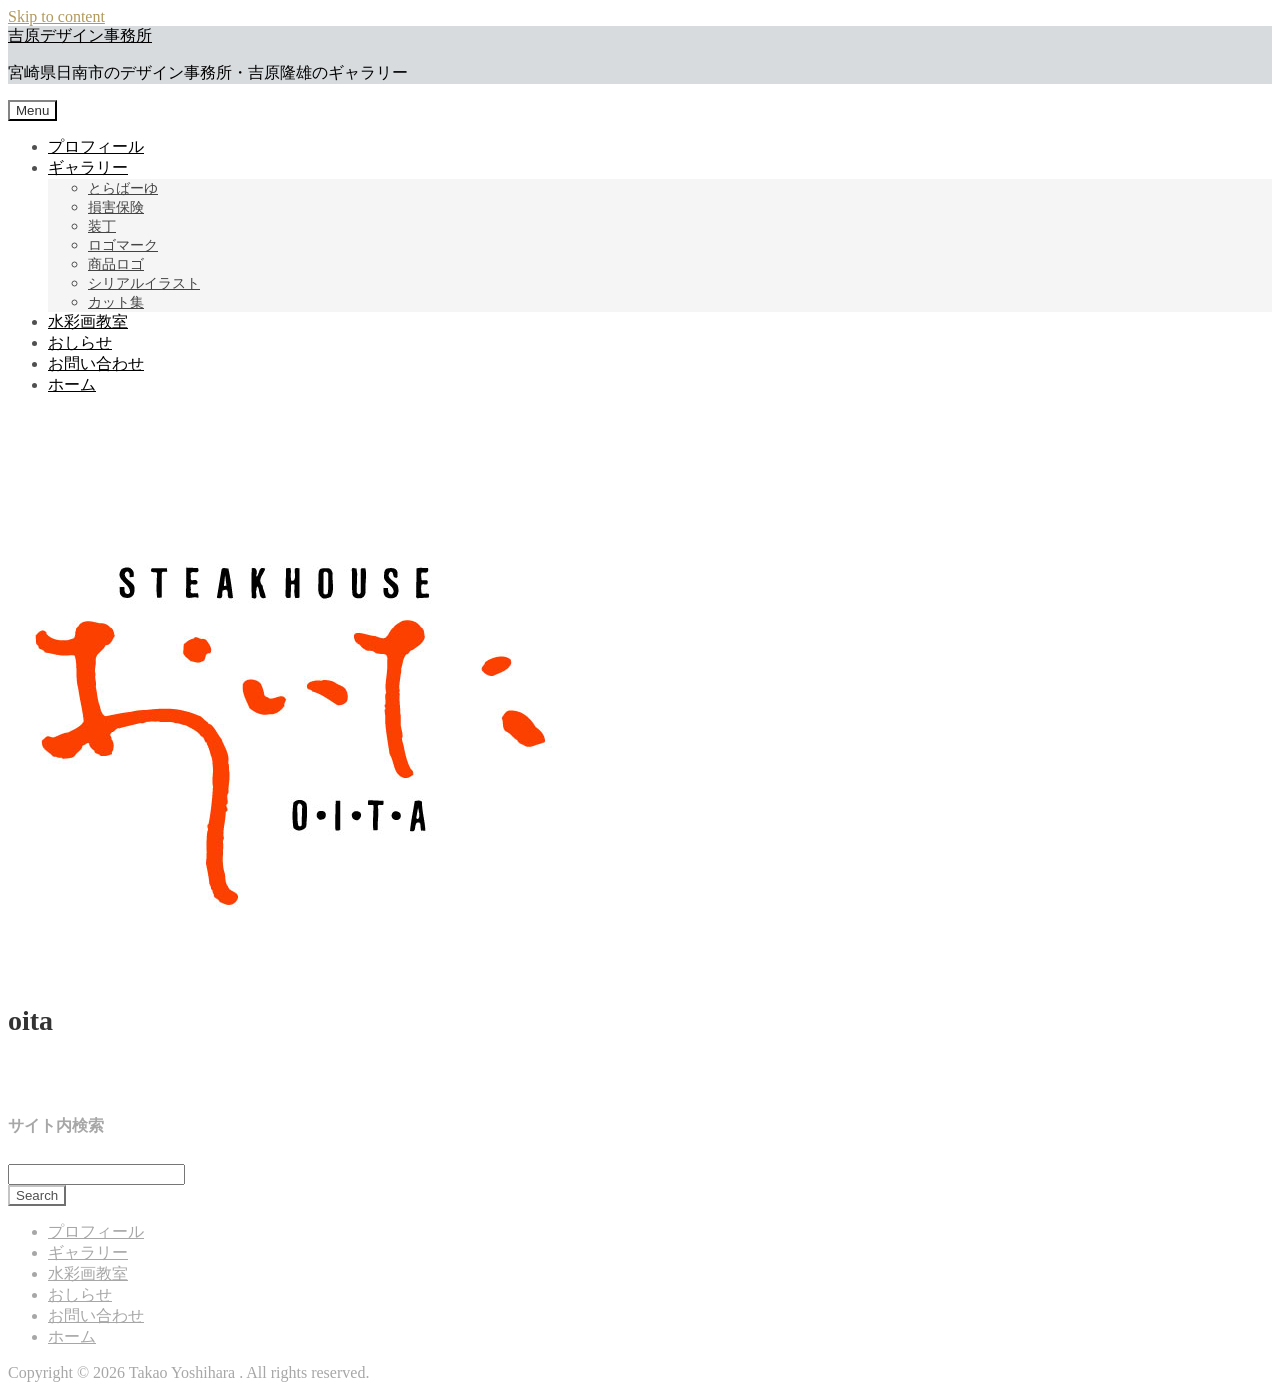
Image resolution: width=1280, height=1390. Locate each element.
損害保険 (116, 207)
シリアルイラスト (144, 283)
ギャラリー (88, 167)
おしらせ (80, 342)
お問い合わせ (96, 363)
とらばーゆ (123, 188)
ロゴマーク (123, 245)
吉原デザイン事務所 (80, 35)
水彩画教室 (88, 321)
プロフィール (96, 146)
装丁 (102, 226)
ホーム (72, 384)
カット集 (116, 302)
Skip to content (56, 16)
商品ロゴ (116, 264)
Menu (32, 110)
